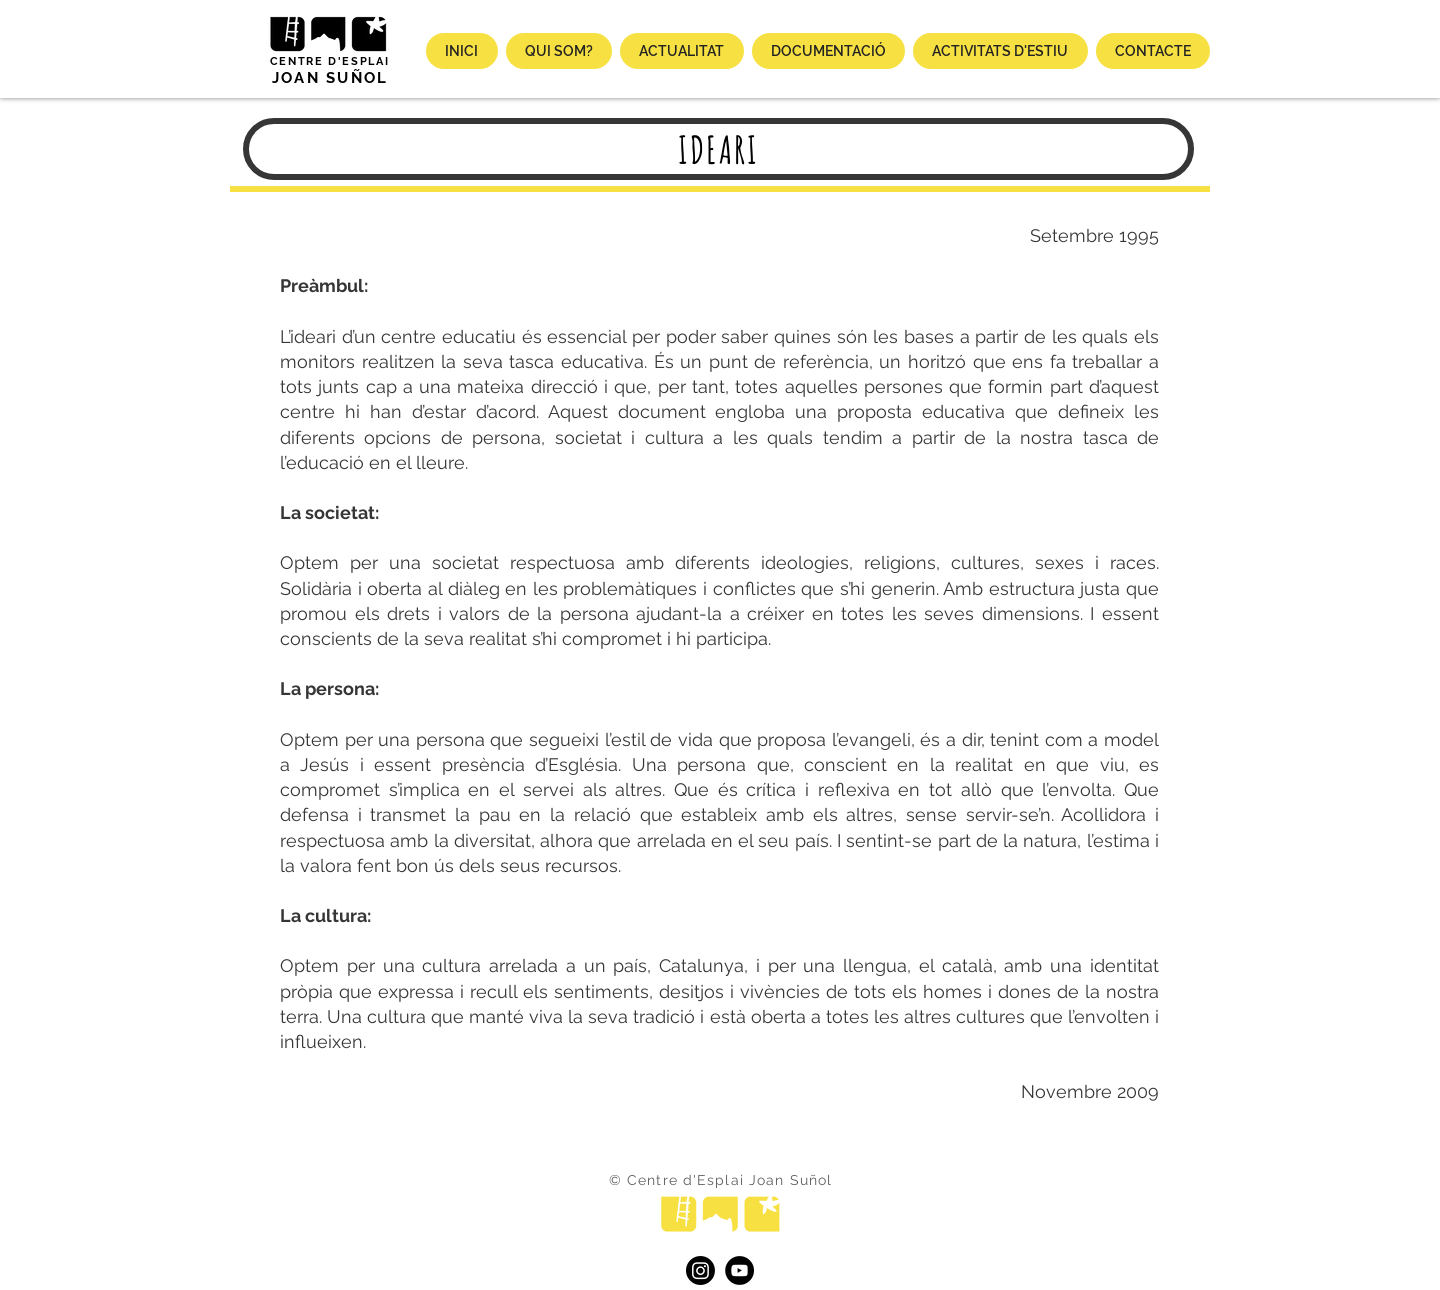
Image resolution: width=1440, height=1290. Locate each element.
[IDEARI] (718, 149)
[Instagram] (700, 1270)
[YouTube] (739, 1270)
